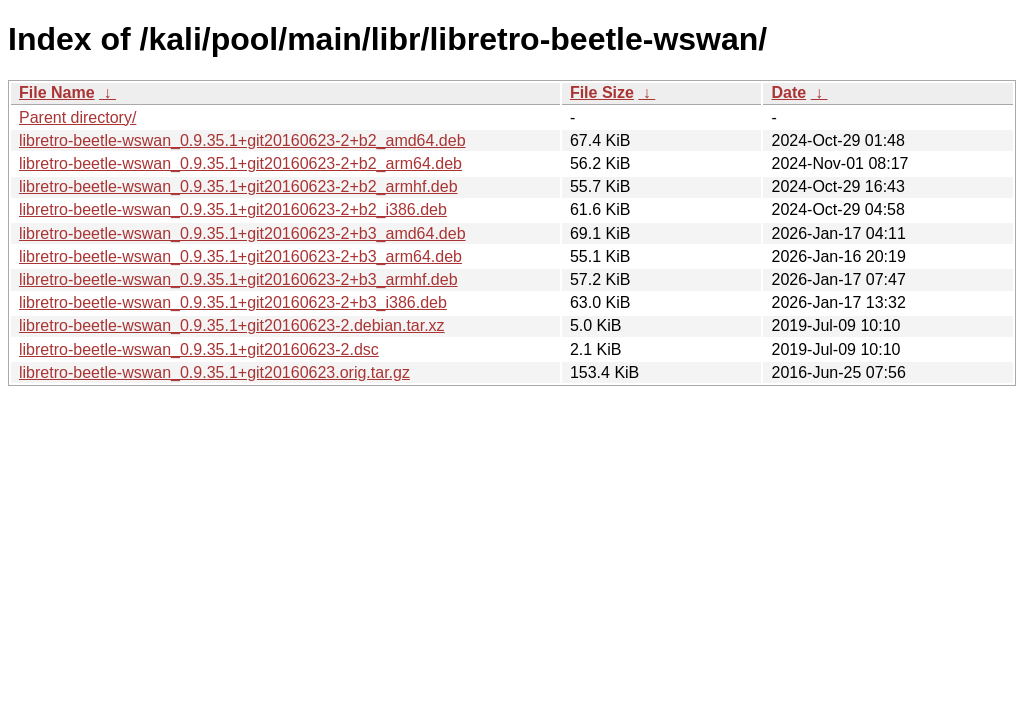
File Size (602, 92)
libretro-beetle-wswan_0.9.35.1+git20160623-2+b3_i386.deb (233, 302)
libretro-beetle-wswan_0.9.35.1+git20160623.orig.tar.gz (214, 372)
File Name (57, 92)
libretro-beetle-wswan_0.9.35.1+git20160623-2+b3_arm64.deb (240, 256)
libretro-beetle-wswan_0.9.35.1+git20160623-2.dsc (199, 349)
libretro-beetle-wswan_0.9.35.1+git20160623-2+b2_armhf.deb (238, 186)
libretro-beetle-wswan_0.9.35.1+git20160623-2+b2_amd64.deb (242, 140)
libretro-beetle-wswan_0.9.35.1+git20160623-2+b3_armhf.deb (238, 279)
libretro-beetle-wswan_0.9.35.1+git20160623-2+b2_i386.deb (233, 209)
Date (788, 92)
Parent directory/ (77, 117)
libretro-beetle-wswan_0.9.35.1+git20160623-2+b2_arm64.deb (240, 163)
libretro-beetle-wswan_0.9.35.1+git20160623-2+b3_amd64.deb (242, 233)
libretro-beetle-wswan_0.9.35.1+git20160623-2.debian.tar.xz (232, 325)
